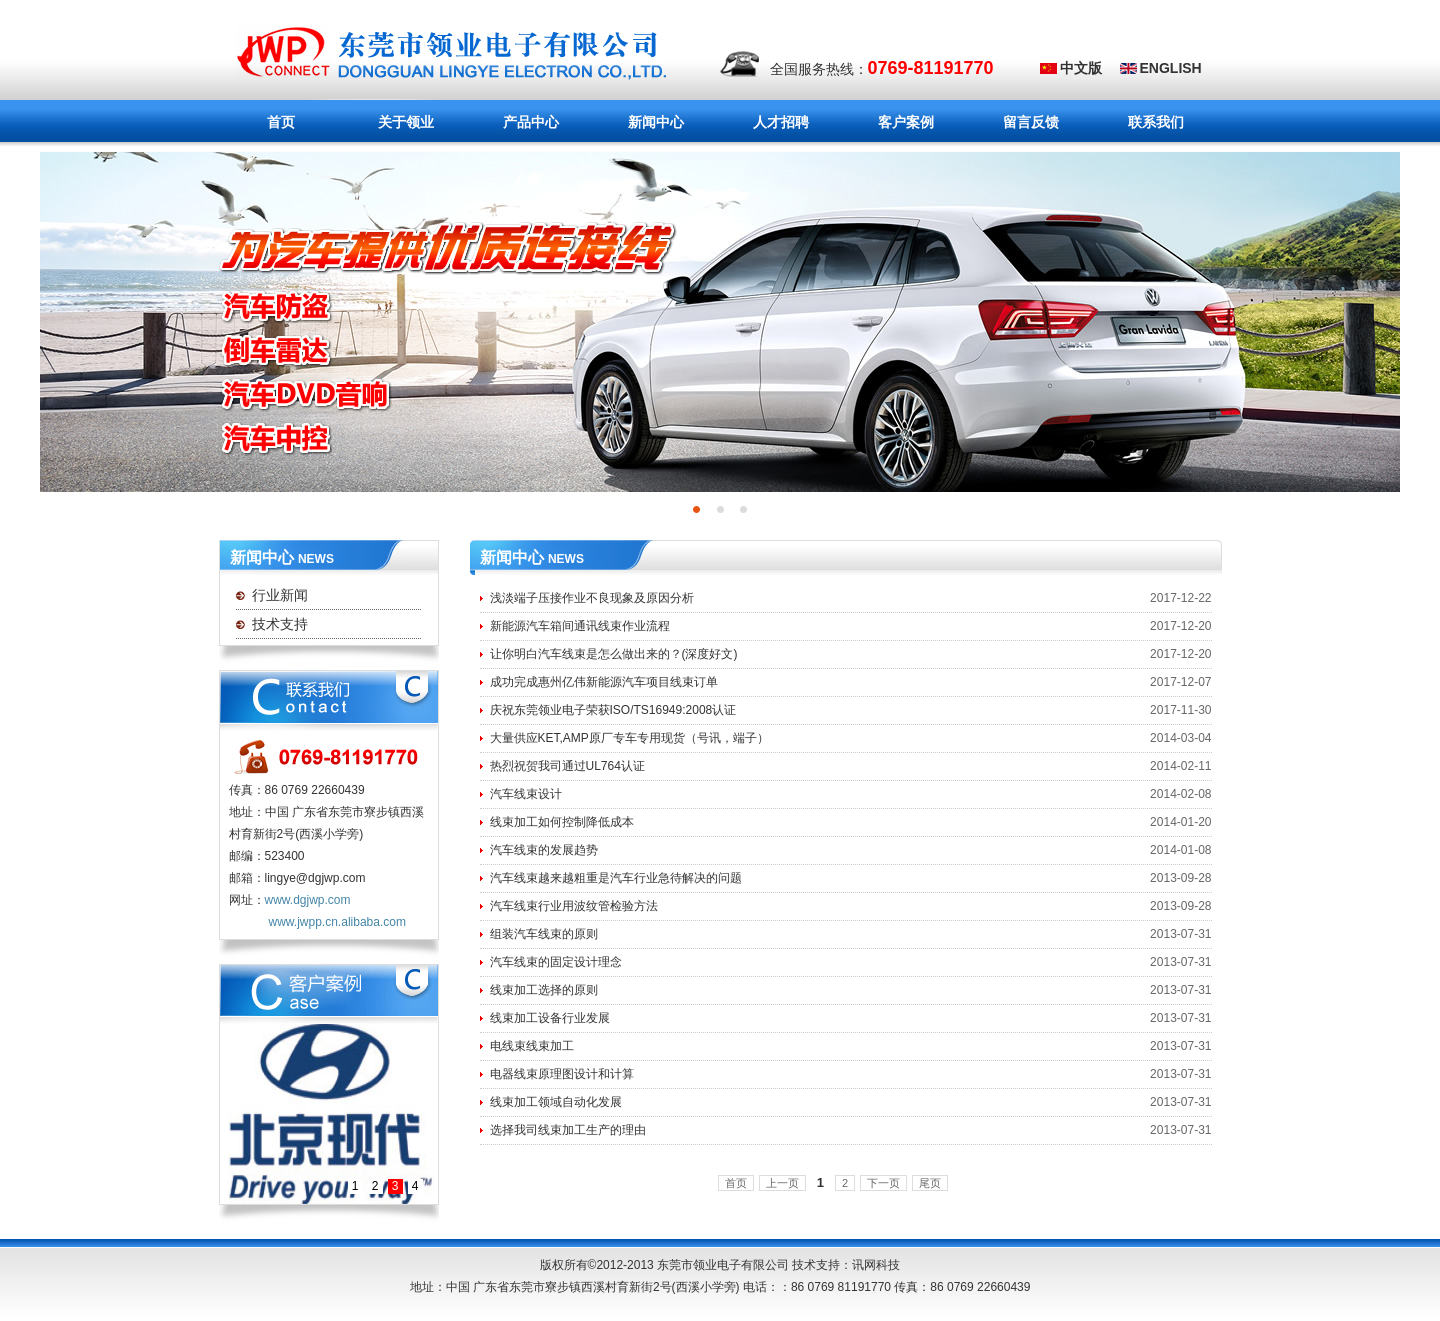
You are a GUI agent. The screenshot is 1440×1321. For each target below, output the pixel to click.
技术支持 (280, 624)
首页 (281, 122)
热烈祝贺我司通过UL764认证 (567, 766)
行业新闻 (280, 595)
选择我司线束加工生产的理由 (568, 1130)
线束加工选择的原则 (544, 990)
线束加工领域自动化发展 (556, 1102)
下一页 (883, 1183)
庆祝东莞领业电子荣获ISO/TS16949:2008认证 (613, 710)
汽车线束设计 (526, 794)
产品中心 (525, 123)
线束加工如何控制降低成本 (562, 822)
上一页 (782, 1183)
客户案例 (906, 122)
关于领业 (389, 123)
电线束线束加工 (532, 1046)
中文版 (1081, 68)
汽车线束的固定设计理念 (556, 962)
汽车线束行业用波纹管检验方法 (574, 906)
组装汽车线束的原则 (544, 934)
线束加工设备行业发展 (550, 1018)
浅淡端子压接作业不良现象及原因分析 (592, 598)
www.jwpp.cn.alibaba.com (337, 922)
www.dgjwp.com (308, 900)
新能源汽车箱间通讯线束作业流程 (580, 626)
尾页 (930, 1183)
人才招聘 (781, 122)
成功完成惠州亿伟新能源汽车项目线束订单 (604, 682)
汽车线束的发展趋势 (544, 850)
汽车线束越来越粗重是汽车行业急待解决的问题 (616, 878)
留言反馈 (1031, 122)
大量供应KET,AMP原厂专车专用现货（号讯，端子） (629, 738)
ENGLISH (1171, 68)
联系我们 (1156, 122)
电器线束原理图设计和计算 (562, 1074)
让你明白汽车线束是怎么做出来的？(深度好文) (614, 654)
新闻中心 (639, 123)
